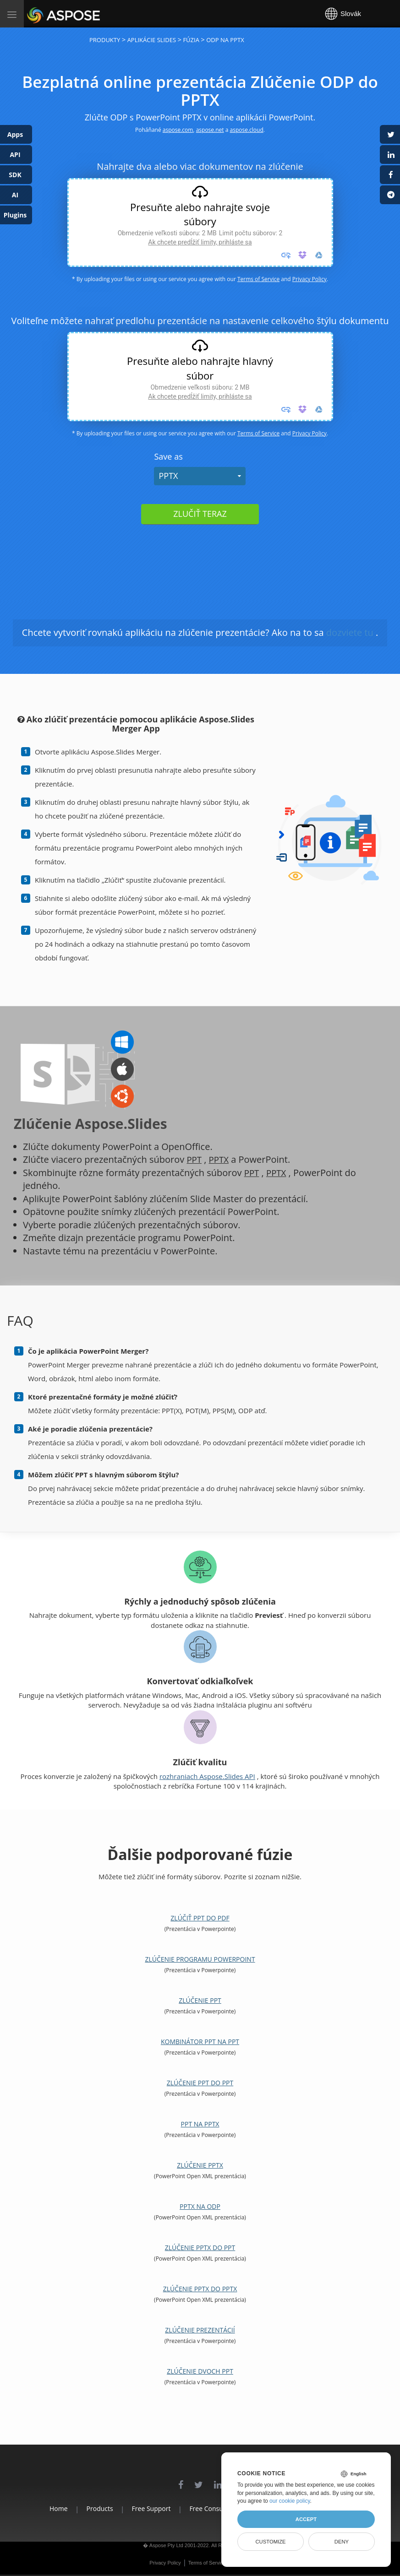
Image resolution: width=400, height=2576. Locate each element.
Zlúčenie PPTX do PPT (200, 2247)
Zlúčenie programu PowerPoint (200, 1959)
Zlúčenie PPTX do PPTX (200, 2288)
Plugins (15, 215)
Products (84, 2508)
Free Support (143, 2508)
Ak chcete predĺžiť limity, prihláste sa (200, 242)
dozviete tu (349, 632)
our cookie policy (289, 2501)
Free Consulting (212, 2508)
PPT (194, 1159)
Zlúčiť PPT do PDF (199, 1918)
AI (15, 194)
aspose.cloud (246, 130)
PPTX (168, 475)
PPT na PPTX (200, 2124)
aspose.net (210, 130)
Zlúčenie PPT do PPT (200, 2082)
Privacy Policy (309, 279)
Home (35, 2508)
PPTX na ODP (200, 2206)
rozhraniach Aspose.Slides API (207, 1776)
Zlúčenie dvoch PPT (200, 2371)
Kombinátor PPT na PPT (200, 2041)
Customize (270, 2541)
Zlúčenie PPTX (200, 2165)
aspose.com (178, 130)
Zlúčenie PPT (200, 2000)
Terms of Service (258, 279)
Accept (306, 2519)
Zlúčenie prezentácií (200, 2330)
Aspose (37, 13)
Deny (341, 2541)
